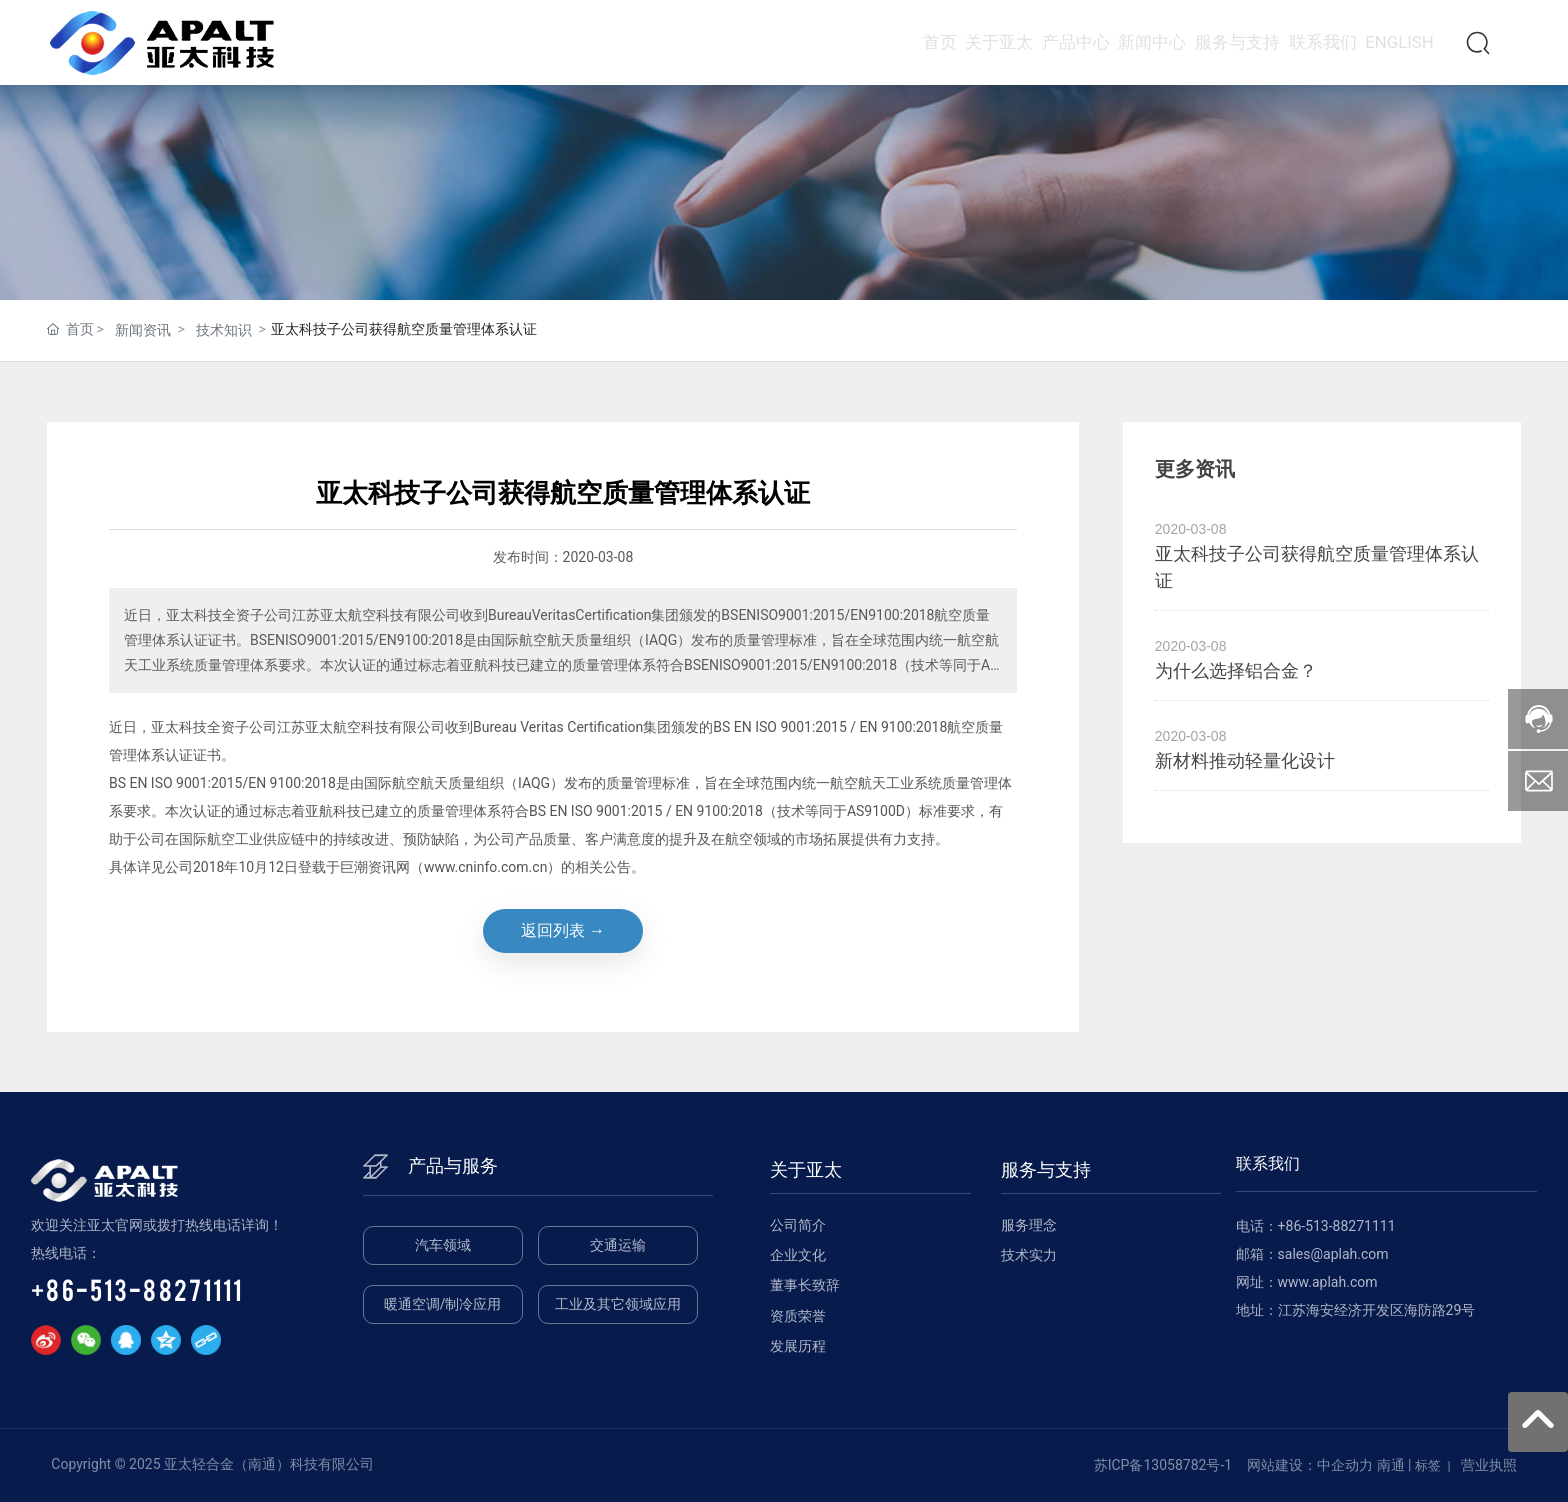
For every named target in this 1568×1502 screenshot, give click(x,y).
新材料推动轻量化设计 (1245, 760)
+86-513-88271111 (137, 1289)
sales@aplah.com (1333, 1254)
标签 (1428, 1465)
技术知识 (224, 330)
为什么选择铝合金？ (1236, 670)
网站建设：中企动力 (1310, 1465)
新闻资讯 (143, 330)
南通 (1391, 1465)
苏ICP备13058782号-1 (1163, 1465)
